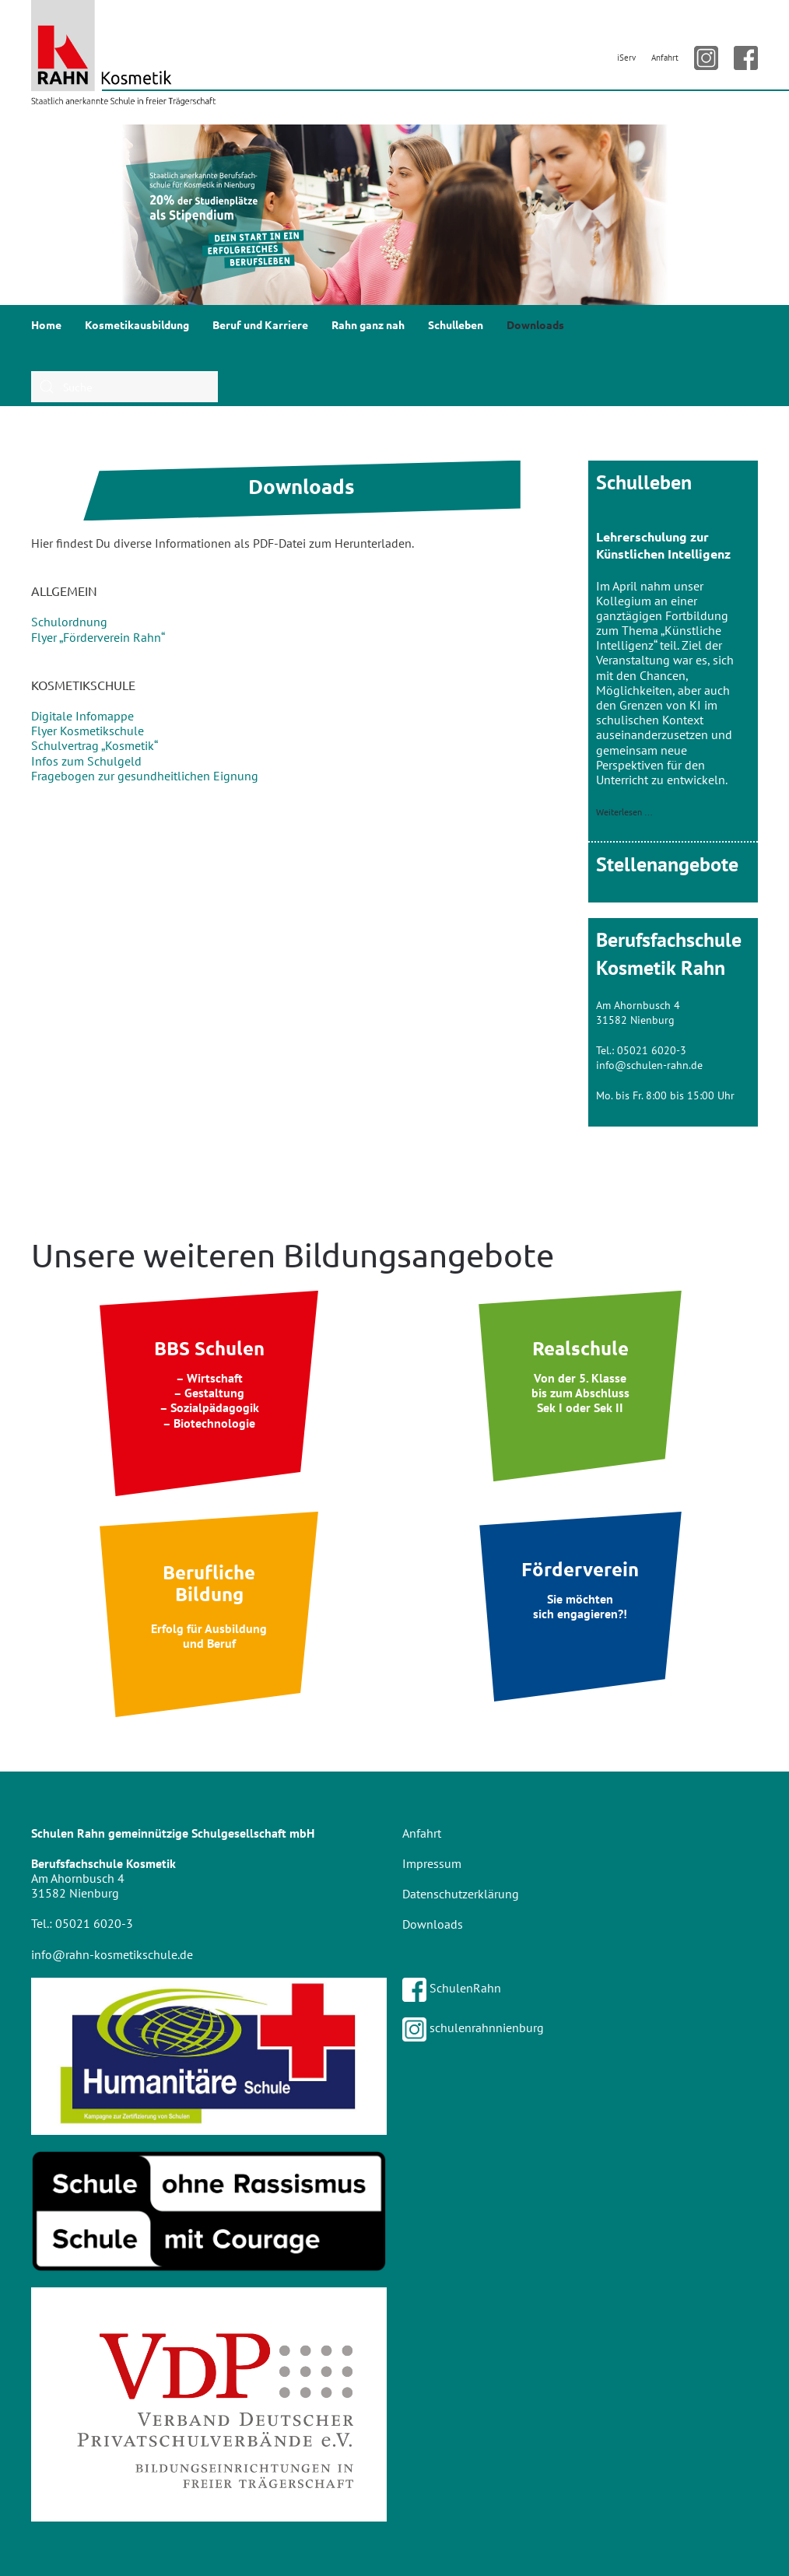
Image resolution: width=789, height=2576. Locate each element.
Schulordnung (69, 621)
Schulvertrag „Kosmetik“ (94, 745)
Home (46, 324)
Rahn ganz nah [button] (368, 324)
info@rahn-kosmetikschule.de (112, 1954)
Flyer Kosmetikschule (87, 730)
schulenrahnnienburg (473, 2027)
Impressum (431, 1863)
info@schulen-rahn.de (649, 1065)
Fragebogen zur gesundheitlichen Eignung (144, 775)
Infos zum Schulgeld (86, 761)
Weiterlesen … (624, 812)
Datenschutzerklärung (460, 1893)
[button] (24, 214)
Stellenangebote (667, 864)
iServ (626, 57)
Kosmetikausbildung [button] (137, 324)
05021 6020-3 (651, 1050)
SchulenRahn (451, 1988)
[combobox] (124, 386)
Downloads (535, 324)
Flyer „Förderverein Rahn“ (98, 637)
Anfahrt (665, 57)
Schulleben (455, 324)
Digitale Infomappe (82, 716)
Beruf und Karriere (260, 324)
